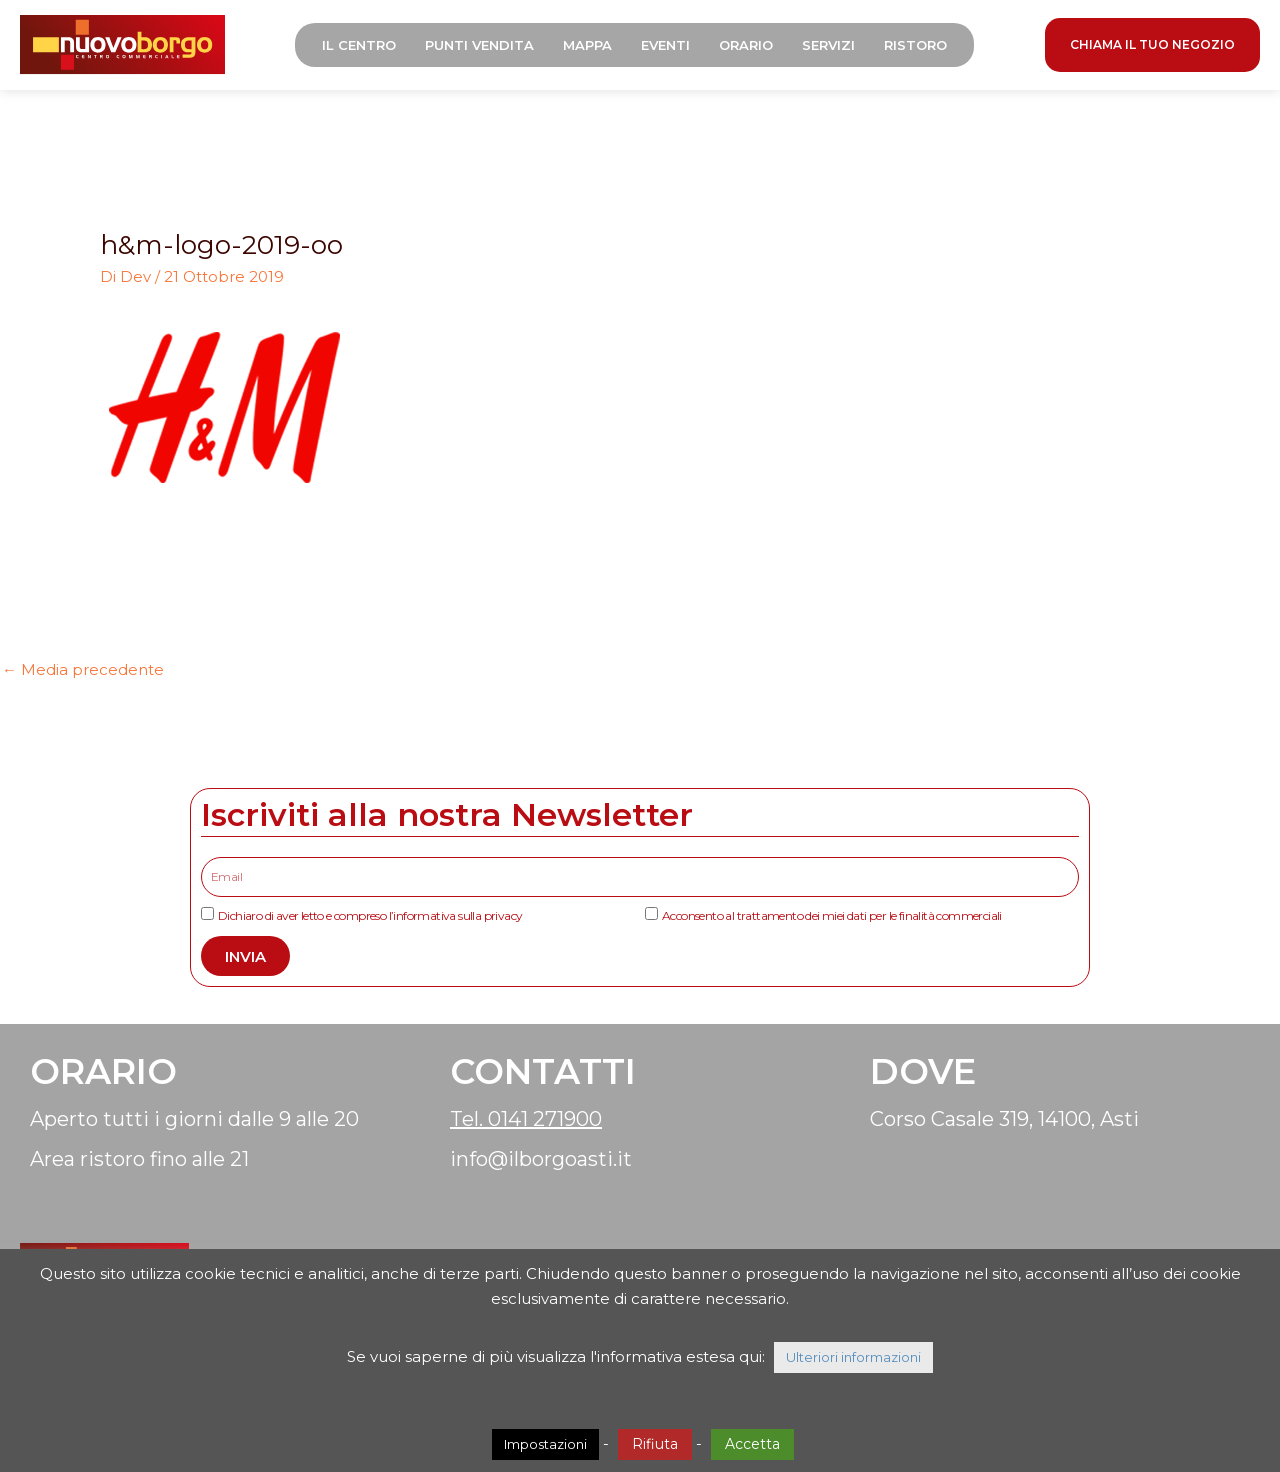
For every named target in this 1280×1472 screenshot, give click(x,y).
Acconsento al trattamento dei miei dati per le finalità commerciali (832, 915)
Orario (746, 45)
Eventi (665, 45)
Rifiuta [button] (655, 1444)
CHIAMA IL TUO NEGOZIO (1152, 44)
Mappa (587, 45)
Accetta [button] (752, 1444)
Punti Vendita (479, 45)
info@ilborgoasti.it (541, 1159)
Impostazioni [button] (545, 1444)
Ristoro (915, 45)
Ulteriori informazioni (853, 1357)
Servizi (828, 45)
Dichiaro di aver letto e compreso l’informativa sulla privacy (370, 915)
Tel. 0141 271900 (526, 1119)
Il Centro (359, 45)
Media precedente (83, 669)
